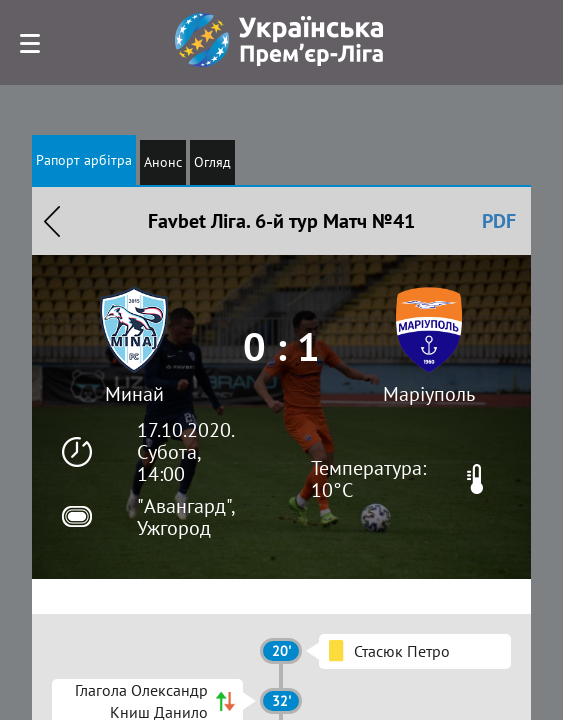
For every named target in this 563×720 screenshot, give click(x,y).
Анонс (163, 162)
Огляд (212, 162)
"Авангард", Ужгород (185, 517)
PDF (499, 221)
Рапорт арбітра (84, 160)
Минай (134, 394)
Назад (52, 221)
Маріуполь (429, 394)
